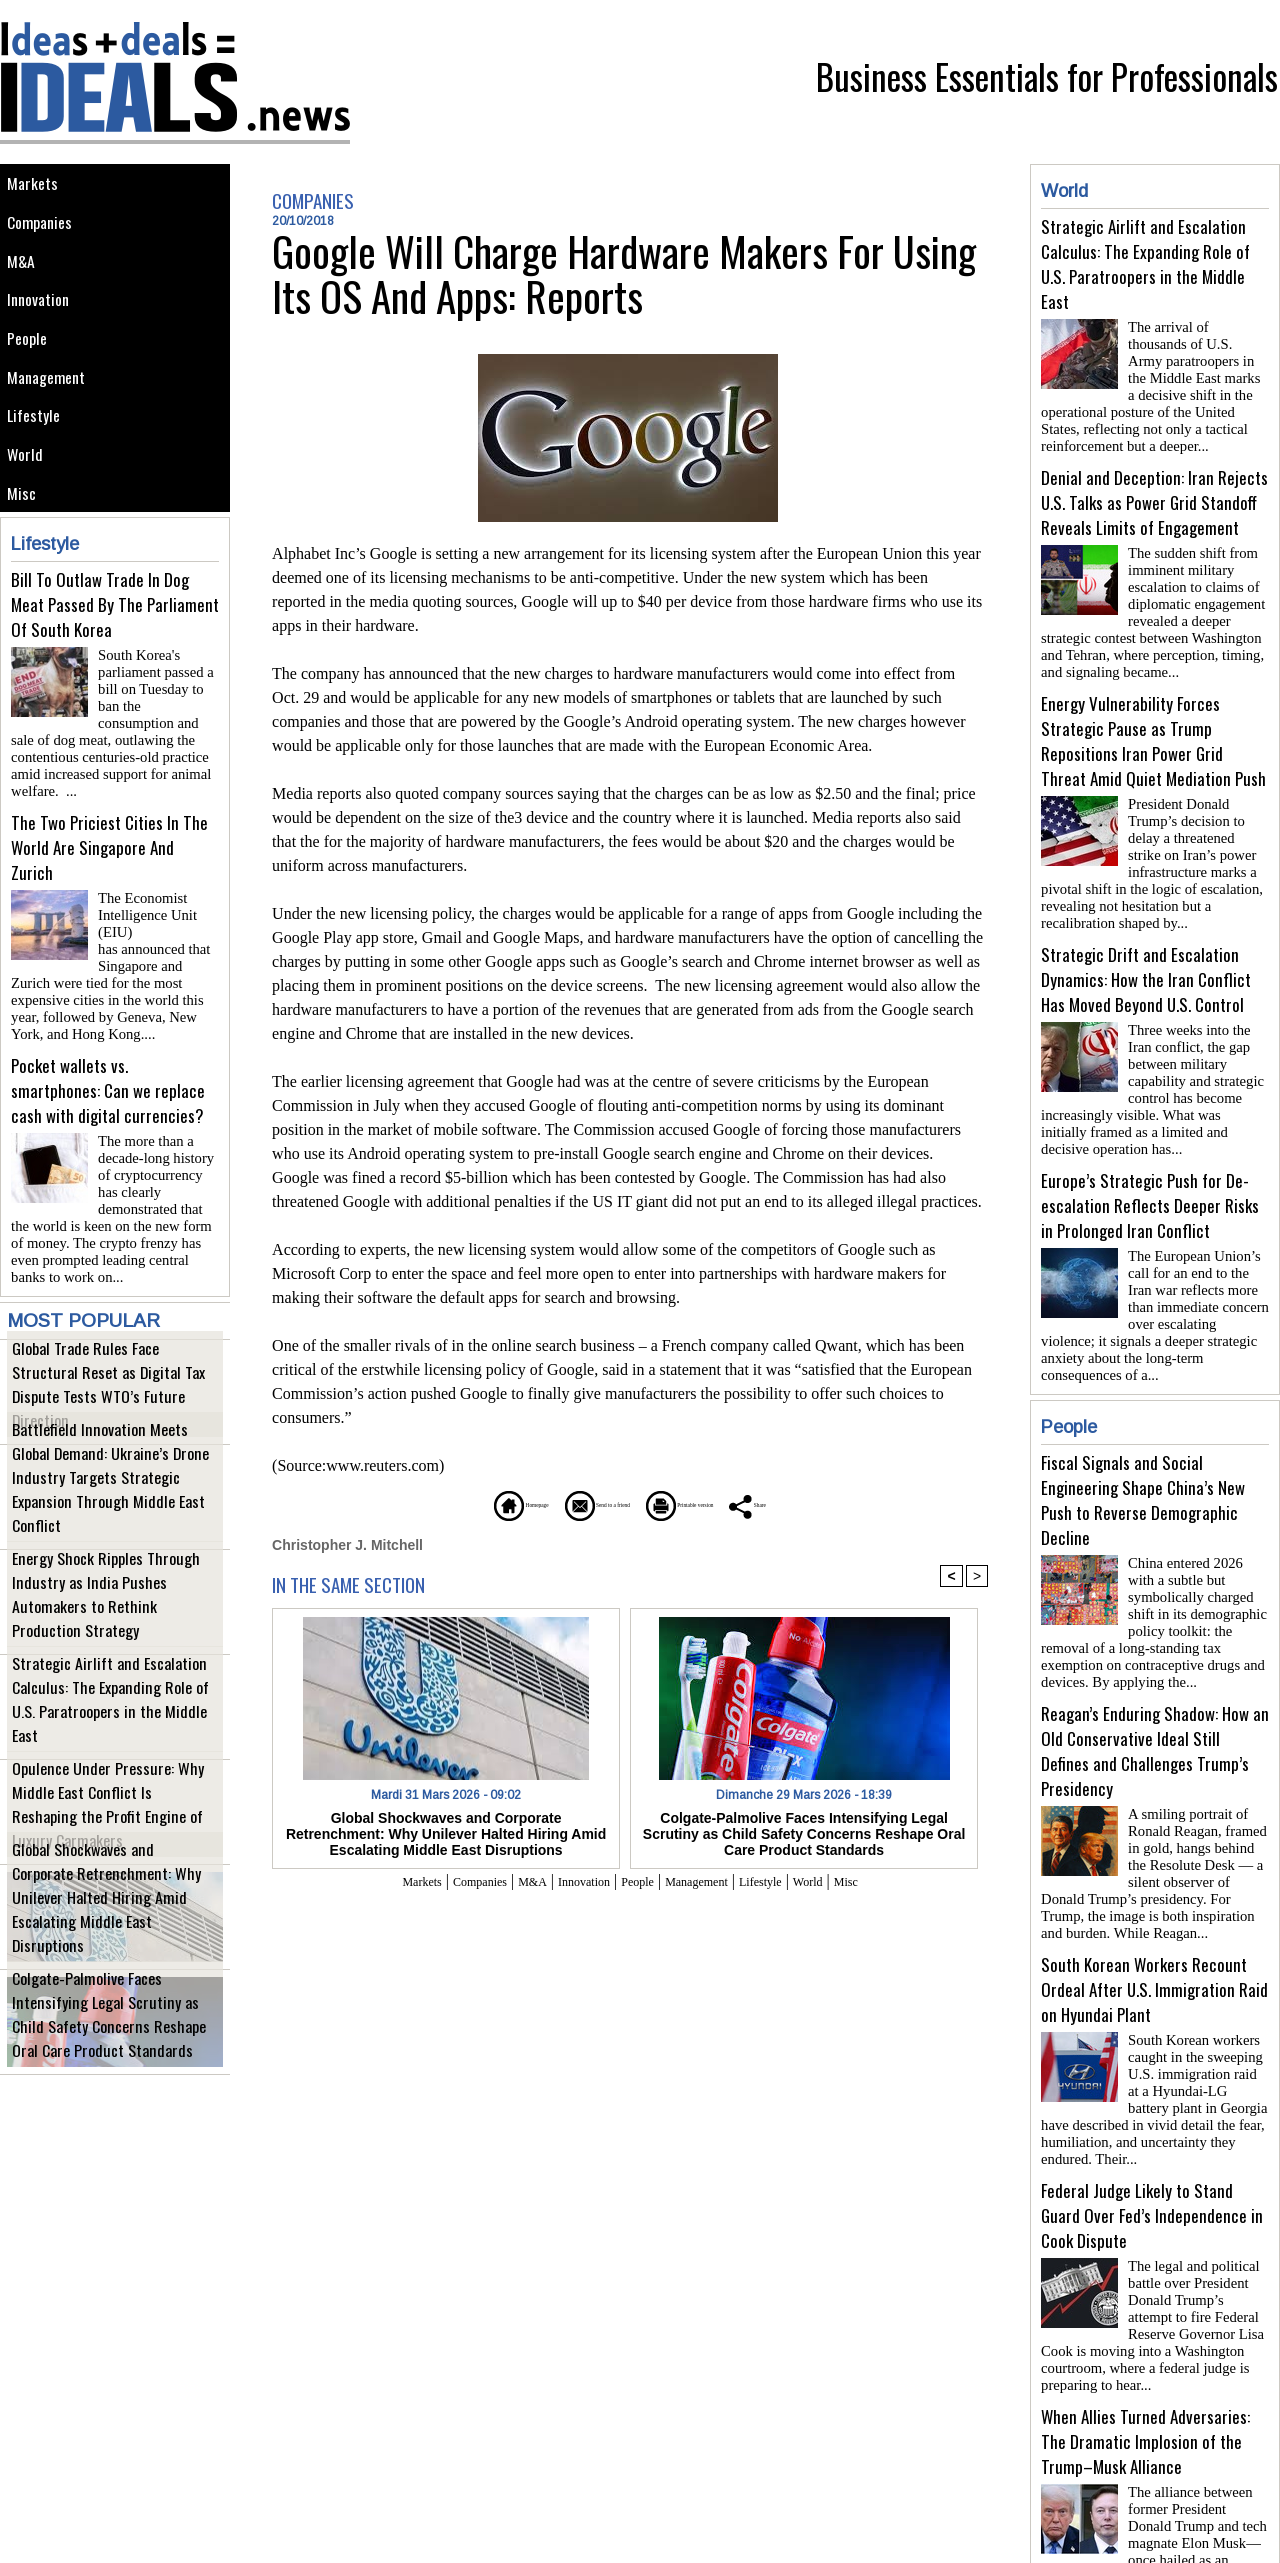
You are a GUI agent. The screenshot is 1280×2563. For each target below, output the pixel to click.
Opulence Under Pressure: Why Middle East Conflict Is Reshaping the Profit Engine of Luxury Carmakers (111, 1818)
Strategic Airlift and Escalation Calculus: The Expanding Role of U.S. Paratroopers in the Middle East (106, 1713)
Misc (25, 546)
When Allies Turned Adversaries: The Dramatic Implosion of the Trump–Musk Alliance (1145, 2353)
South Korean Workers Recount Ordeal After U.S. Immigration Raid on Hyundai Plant (1154, 1917)
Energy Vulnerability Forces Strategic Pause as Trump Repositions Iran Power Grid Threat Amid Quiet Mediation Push (1153, 725)
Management (52, 411)
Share (844, 1503)
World (29, 501)
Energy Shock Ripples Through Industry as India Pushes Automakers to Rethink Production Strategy (113, 1608)
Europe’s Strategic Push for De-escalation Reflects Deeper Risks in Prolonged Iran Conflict (1150, 1173)
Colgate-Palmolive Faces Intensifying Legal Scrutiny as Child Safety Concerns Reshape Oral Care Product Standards (109, 2018)
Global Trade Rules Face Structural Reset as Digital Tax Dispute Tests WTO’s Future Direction (102, 1398)
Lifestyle (38, 456)
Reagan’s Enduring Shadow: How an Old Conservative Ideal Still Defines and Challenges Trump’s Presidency (1155, 1687)
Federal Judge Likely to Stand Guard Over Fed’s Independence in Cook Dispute (1152, 2135)
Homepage (434, 1503)
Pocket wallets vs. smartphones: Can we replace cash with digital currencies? (108, 1097)
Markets (36, 186)
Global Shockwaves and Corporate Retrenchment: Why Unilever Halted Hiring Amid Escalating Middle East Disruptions (104, 1913)
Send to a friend (571, 1503)
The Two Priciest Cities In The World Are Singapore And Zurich (109, 879)
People (32, 366)
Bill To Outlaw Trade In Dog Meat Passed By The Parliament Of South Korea (115, 661)
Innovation (44, 321)
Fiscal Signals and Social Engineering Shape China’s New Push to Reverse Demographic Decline (1143, 1444)
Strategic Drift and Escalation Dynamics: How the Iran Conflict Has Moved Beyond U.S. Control (1146, 955)
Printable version (725, 1503)
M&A (24, 276)
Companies (46, 231)
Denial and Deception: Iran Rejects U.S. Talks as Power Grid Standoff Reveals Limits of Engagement (1154, 494)
